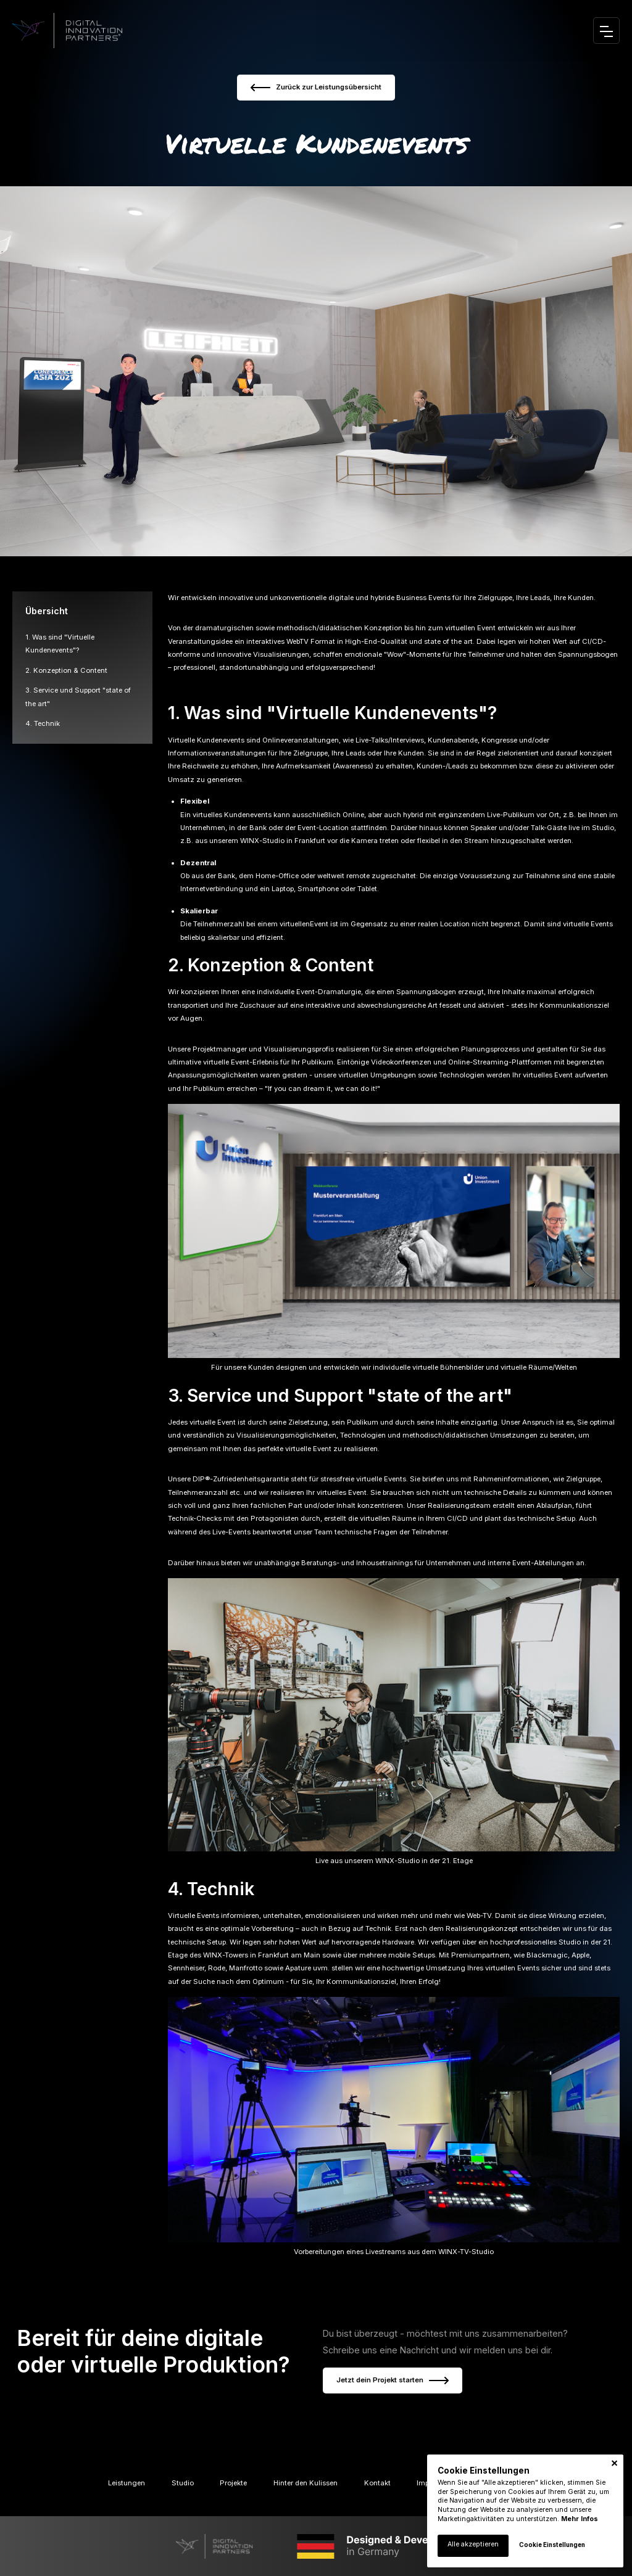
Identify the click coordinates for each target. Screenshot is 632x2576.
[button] (614, 2463)
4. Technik (42, 723)
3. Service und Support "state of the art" (340, 1395)
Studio (183, 2483)
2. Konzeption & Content (66, 670)
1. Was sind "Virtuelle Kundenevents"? (332, 712)
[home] (67, 30)
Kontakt (377, 2483)
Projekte (233, 2483)
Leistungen (126, 2483)
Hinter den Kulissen (305, 2483)
